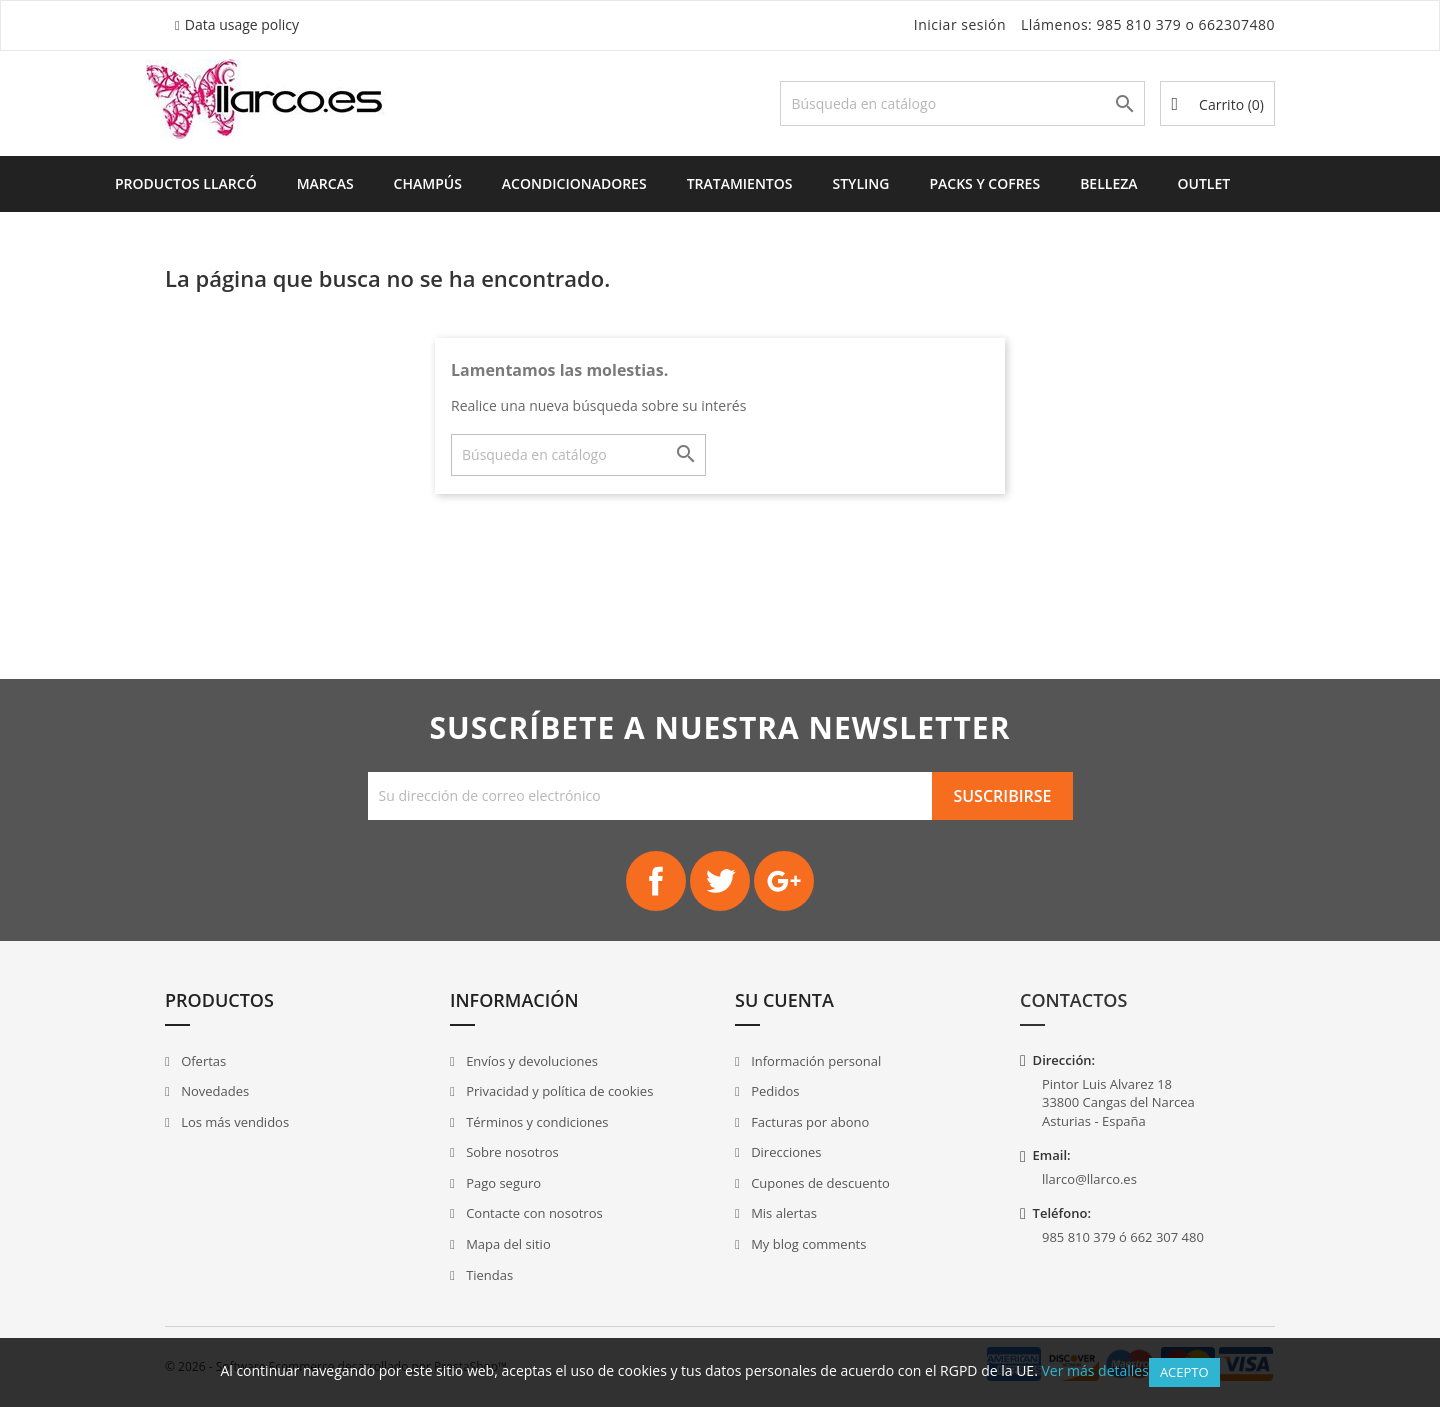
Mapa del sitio (507, 1244)
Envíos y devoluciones (530, 1061)
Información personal (815, 1061)
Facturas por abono (809, 1122)
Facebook (656, 881)
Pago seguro (502, 1183)
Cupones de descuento (819, 1183)
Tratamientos (740, 183)
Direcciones (785, 1152)
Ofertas (202, 1061)
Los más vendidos (233, 1122)
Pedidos (774, 1091)
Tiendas (488, 1275)
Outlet (1204, 183)
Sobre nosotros (511, 1152)
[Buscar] (962, 103)
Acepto (1184, 1372)
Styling (860, 183)
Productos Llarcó (186, 183)
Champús (428, 183)
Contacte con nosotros (533, 1213)
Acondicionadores (574, 183)
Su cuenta (784, 1000)
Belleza (1108, 183)
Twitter (720, 881)
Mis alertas (782, 1213)
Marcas (325, 183)
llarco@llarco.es (1089, 1179)
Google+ (784, 881)
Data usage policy (242, 24)
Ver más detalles (1094, 1370)
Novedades (213, 1091)
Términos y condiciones (536, 1122)
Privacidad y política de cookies (558, 1091)
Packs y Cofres (984, 183)
